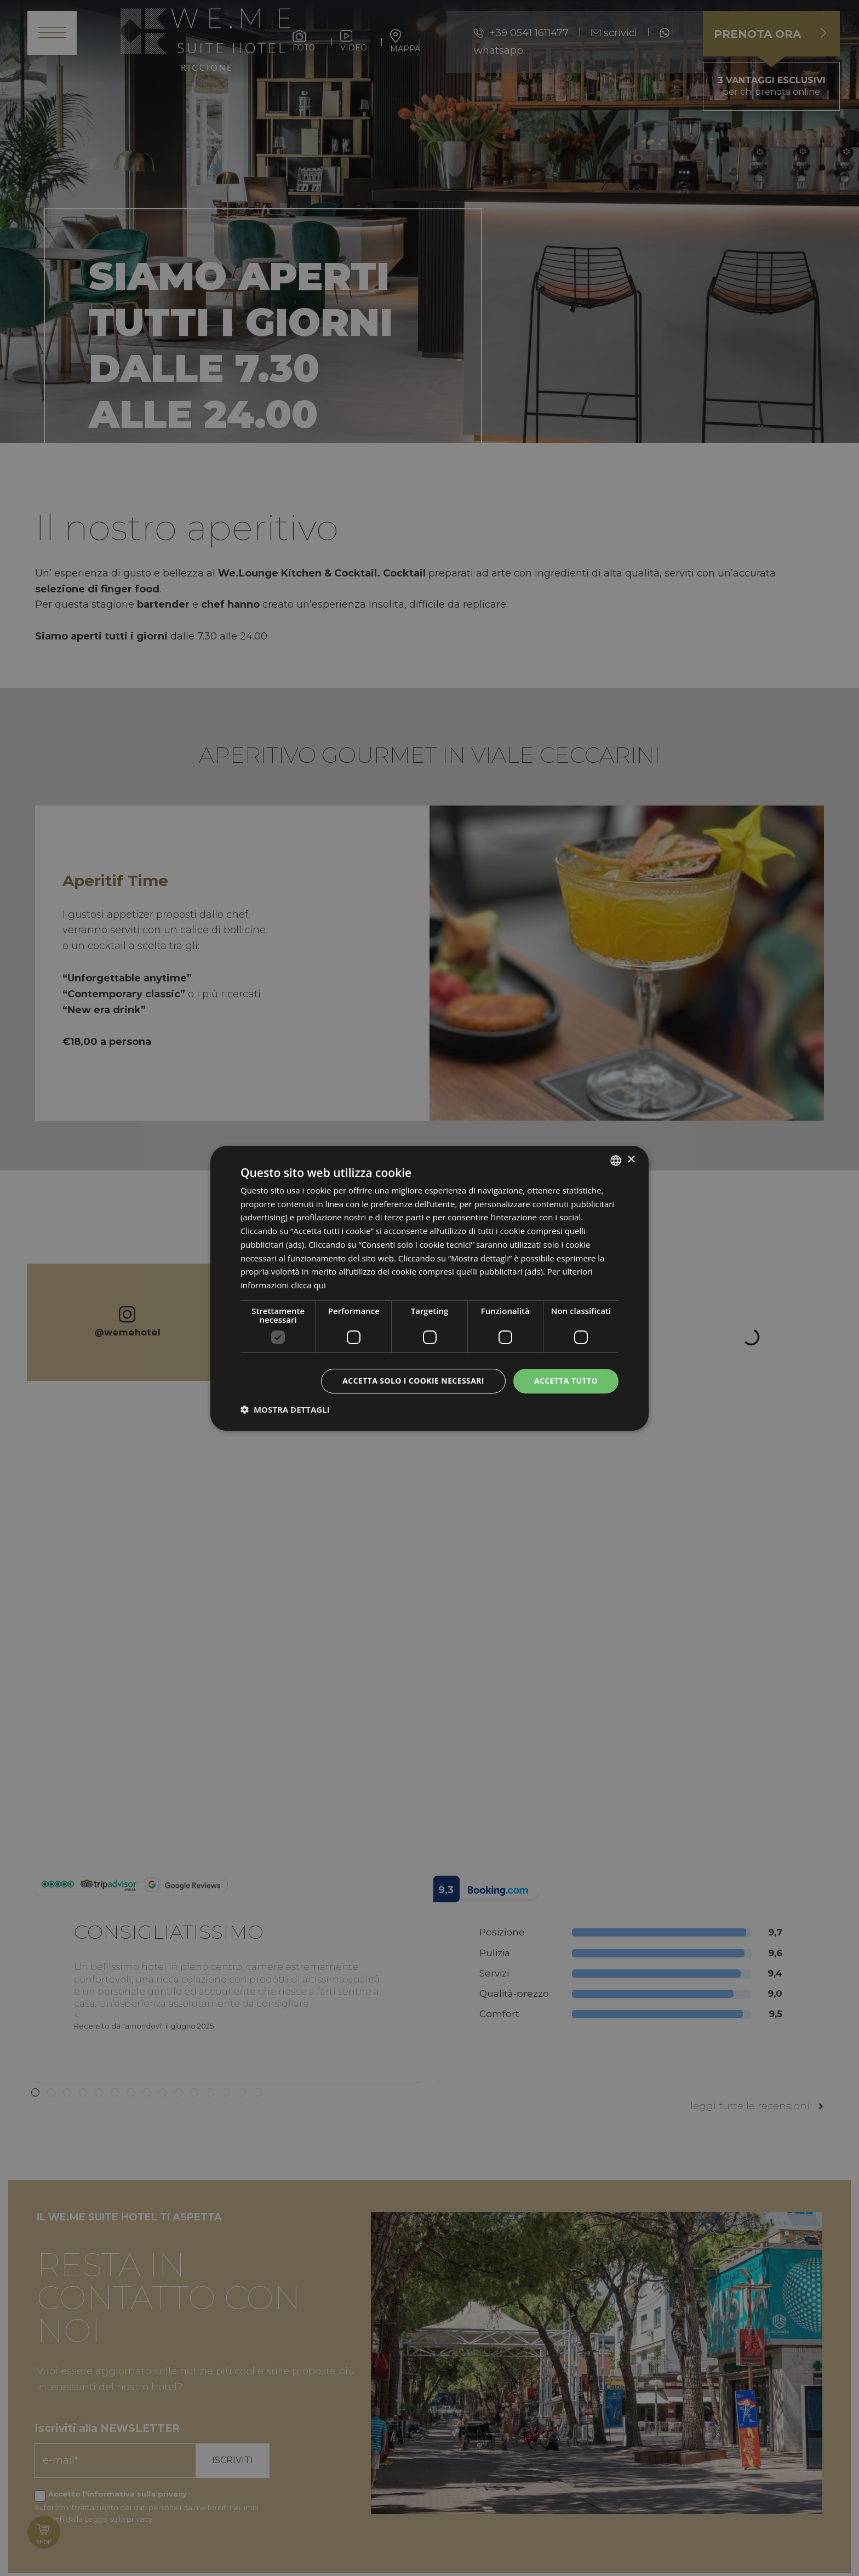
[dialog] (429, 1287)
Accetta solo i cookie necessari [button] (413, 1380)
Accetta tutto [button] (566, 1380)
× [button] (631, 1160)
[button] (285, 1409)
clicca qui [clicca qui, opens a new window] (308, 1285)
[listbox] (615, 1160)
